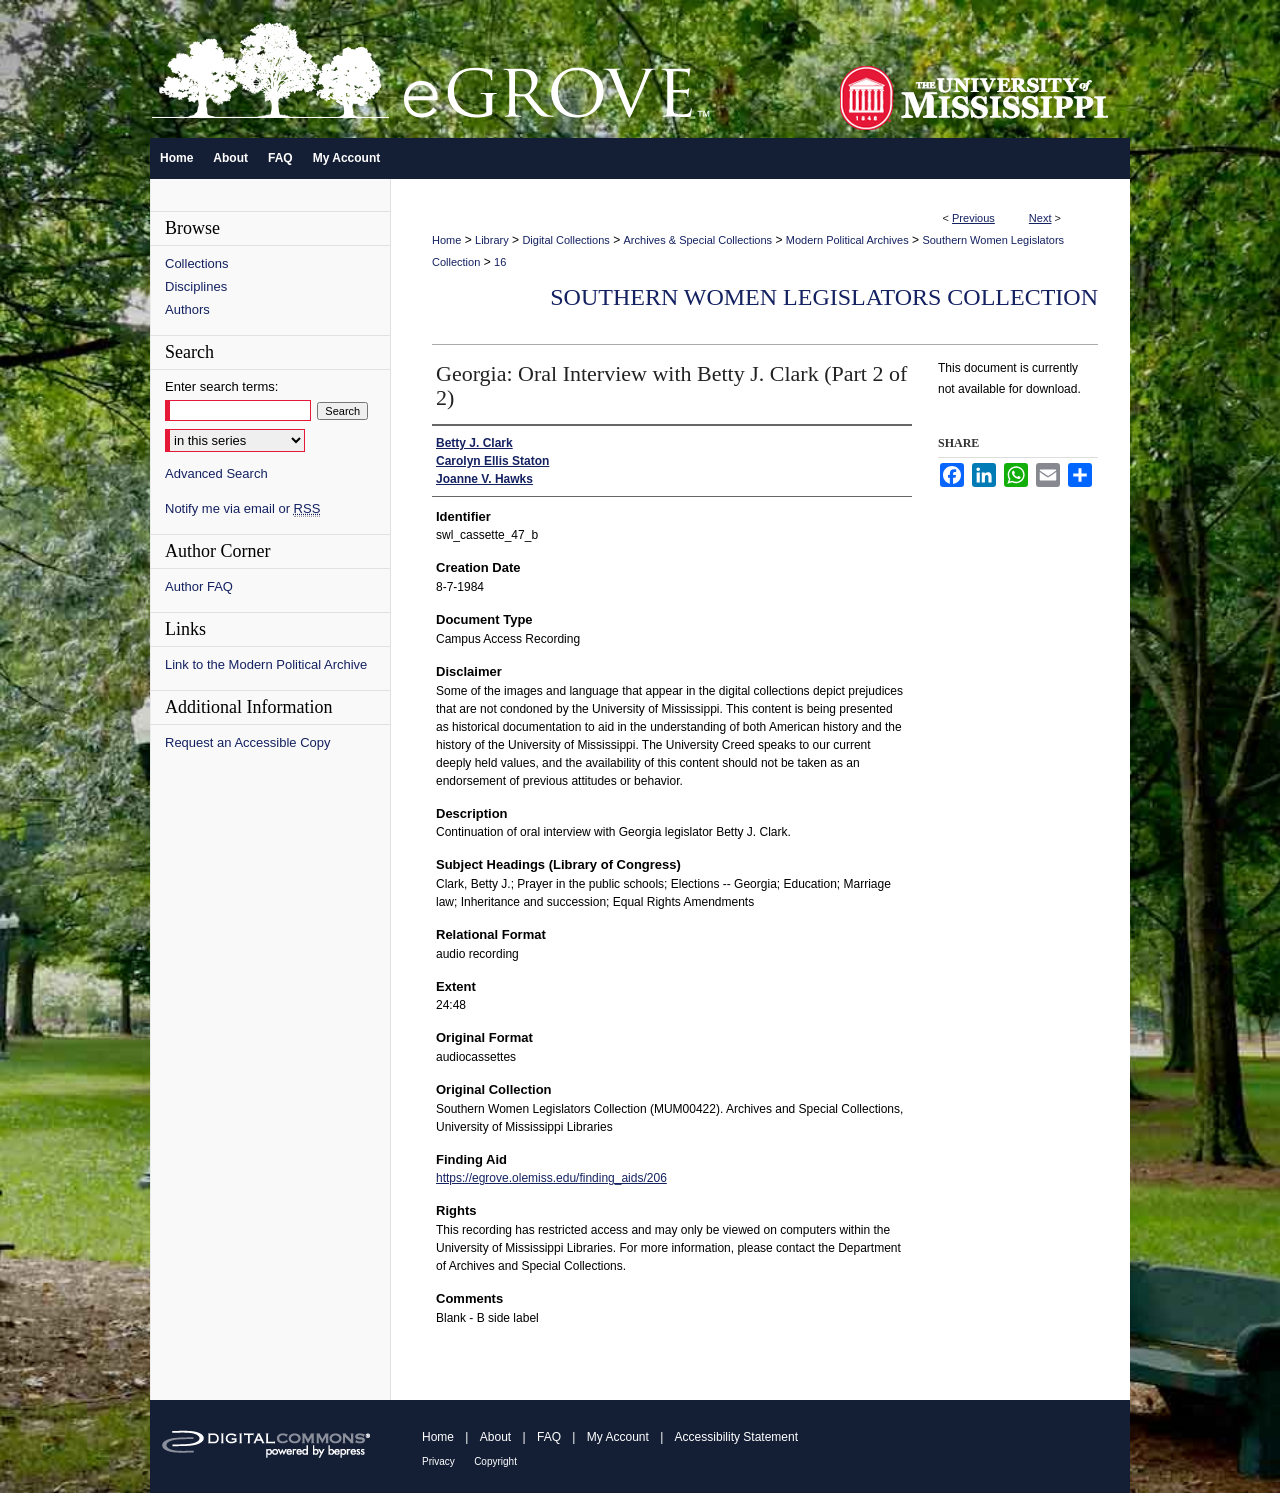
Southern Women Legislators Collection (824, 297)
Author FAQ (199, 586)
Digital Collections (565, 240)
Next (1040, 218)
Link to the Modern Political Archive (266, 664)
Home (446, 240)
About (495, 1437)
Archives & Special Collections (698, 240)
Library (492, 240)
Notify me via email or (242, 508)
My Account (618, 1437)
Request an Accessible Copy (247, 742)
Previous (973, 218)
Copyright (495, 1461)
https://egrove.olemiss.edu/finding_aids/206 (551, 1178)
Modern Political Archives (847, 240)
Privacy (438, 1461)
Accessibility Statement (736, 1437)
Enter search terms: (221, 386)
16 (500, 262)
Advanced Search (216, 473)
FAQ (549, 1437)
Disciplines (196, 286)
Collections (197, 263)
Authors (187, 309)
